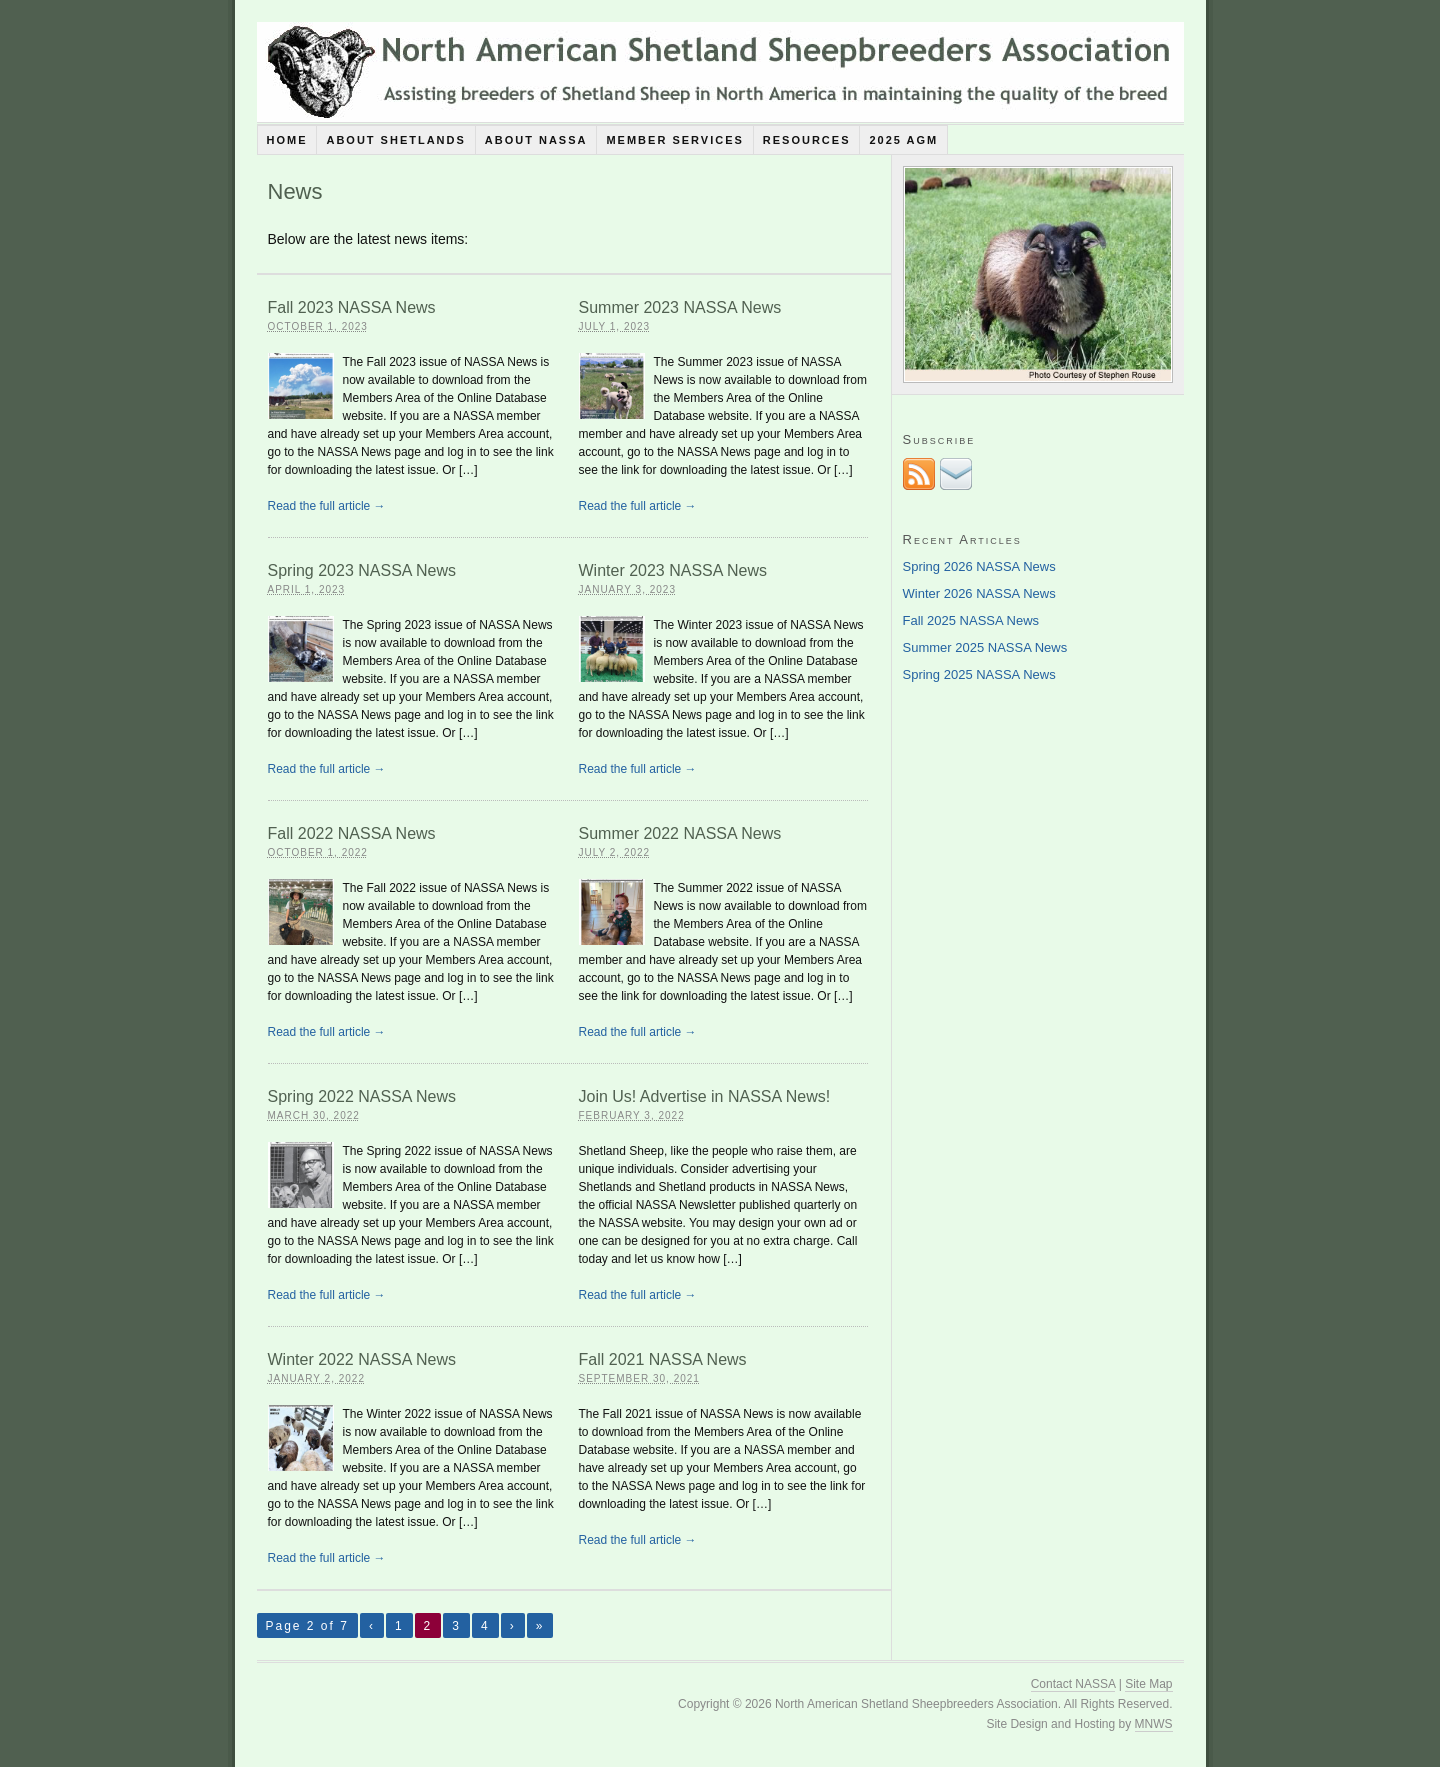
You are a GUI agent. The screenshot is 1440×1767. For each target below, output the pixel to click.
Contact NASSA (1073, 1684)
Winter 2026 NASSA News (979, 593)
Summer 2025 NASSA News (985, 647)
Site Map (1148, 1684)
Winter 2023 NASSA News (673, 570)
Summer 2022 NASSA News (680, 833)
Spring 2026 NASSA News (979, 566)
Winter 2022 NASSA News (362, 1359)
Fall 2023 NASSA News (352, 307)
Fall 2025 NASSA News (971, 620)
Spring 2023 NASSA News (362, 570)
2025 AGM (903, 140)
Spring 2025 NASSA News (979, 674)
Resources (807, 140)
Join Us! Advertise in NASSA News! (705, 1096)
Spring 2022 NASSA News (362, 1096)
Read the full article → (327, 506)
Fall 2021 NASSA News (663, 1359)
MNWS (1154, 1724)
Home (286, 140)
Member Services (674, 140)
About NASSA (536, 140)
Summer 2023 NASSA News (680, 307)
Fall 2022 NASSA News (352, 833)
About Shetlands (395, 140)
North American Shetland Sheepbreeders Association (720, 72)
